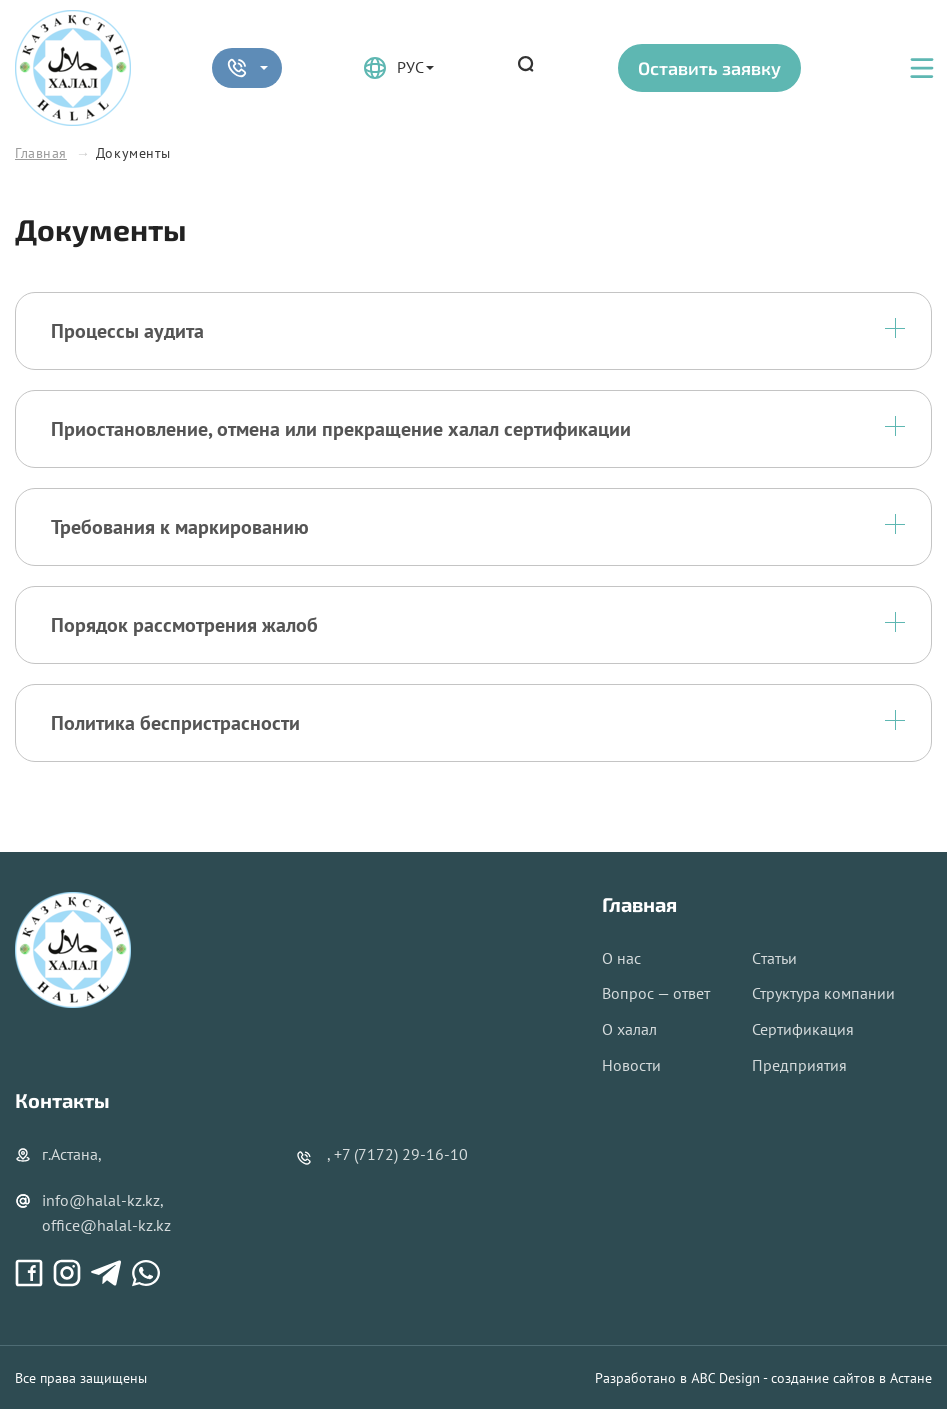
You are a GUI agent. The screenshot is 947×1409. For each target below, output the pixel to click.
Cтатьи (774, 958)
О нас (621, 958)
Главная (41, 153)
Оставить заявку (709, 68)
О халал (629, 1029)
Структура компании (823, 993)
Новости (631, 1065)
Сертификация (803, 1029)
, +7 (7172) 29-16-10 (397, 1154)
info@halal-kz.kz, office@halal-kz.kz (93, 1213)
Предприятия (799, 1065)
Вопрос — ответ (656, 993)
